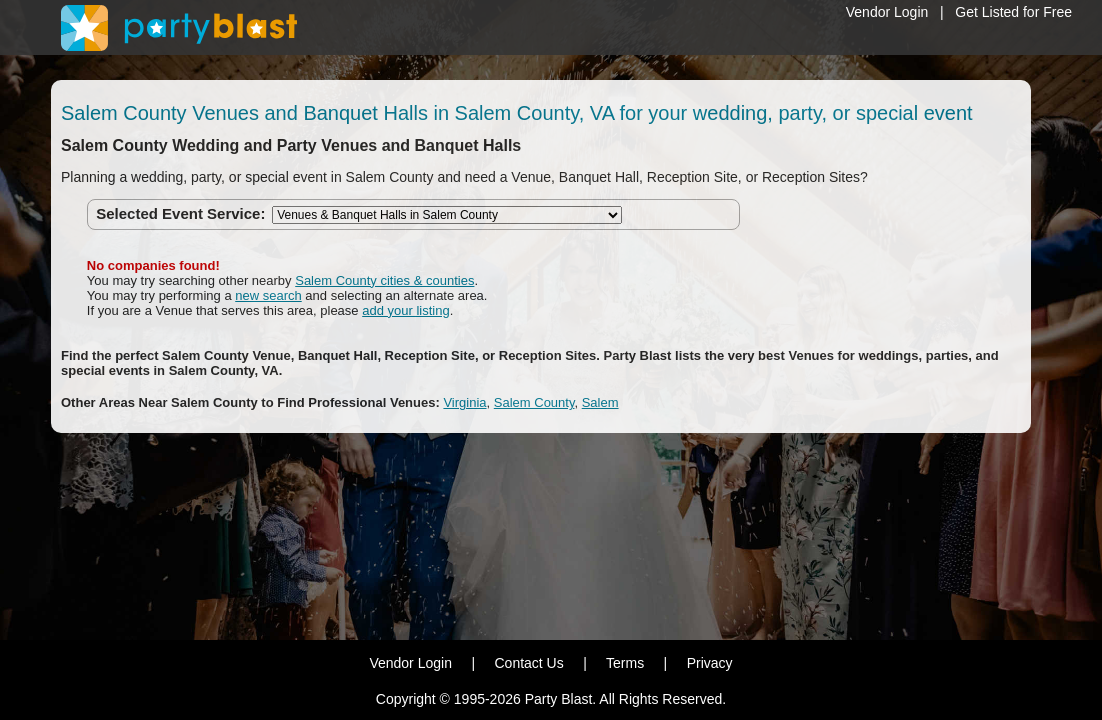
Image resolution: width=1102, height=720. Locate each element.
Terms (625, 663)
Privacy (710, 663)
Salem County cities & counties (384, 280)
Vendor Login (887, 12)
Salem (600, 402)
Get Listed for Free (1013, 12)
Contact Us (528, 663)
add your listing (405, 310)
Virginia (464, 402)
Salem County (534, 402)
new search (268, 295)
